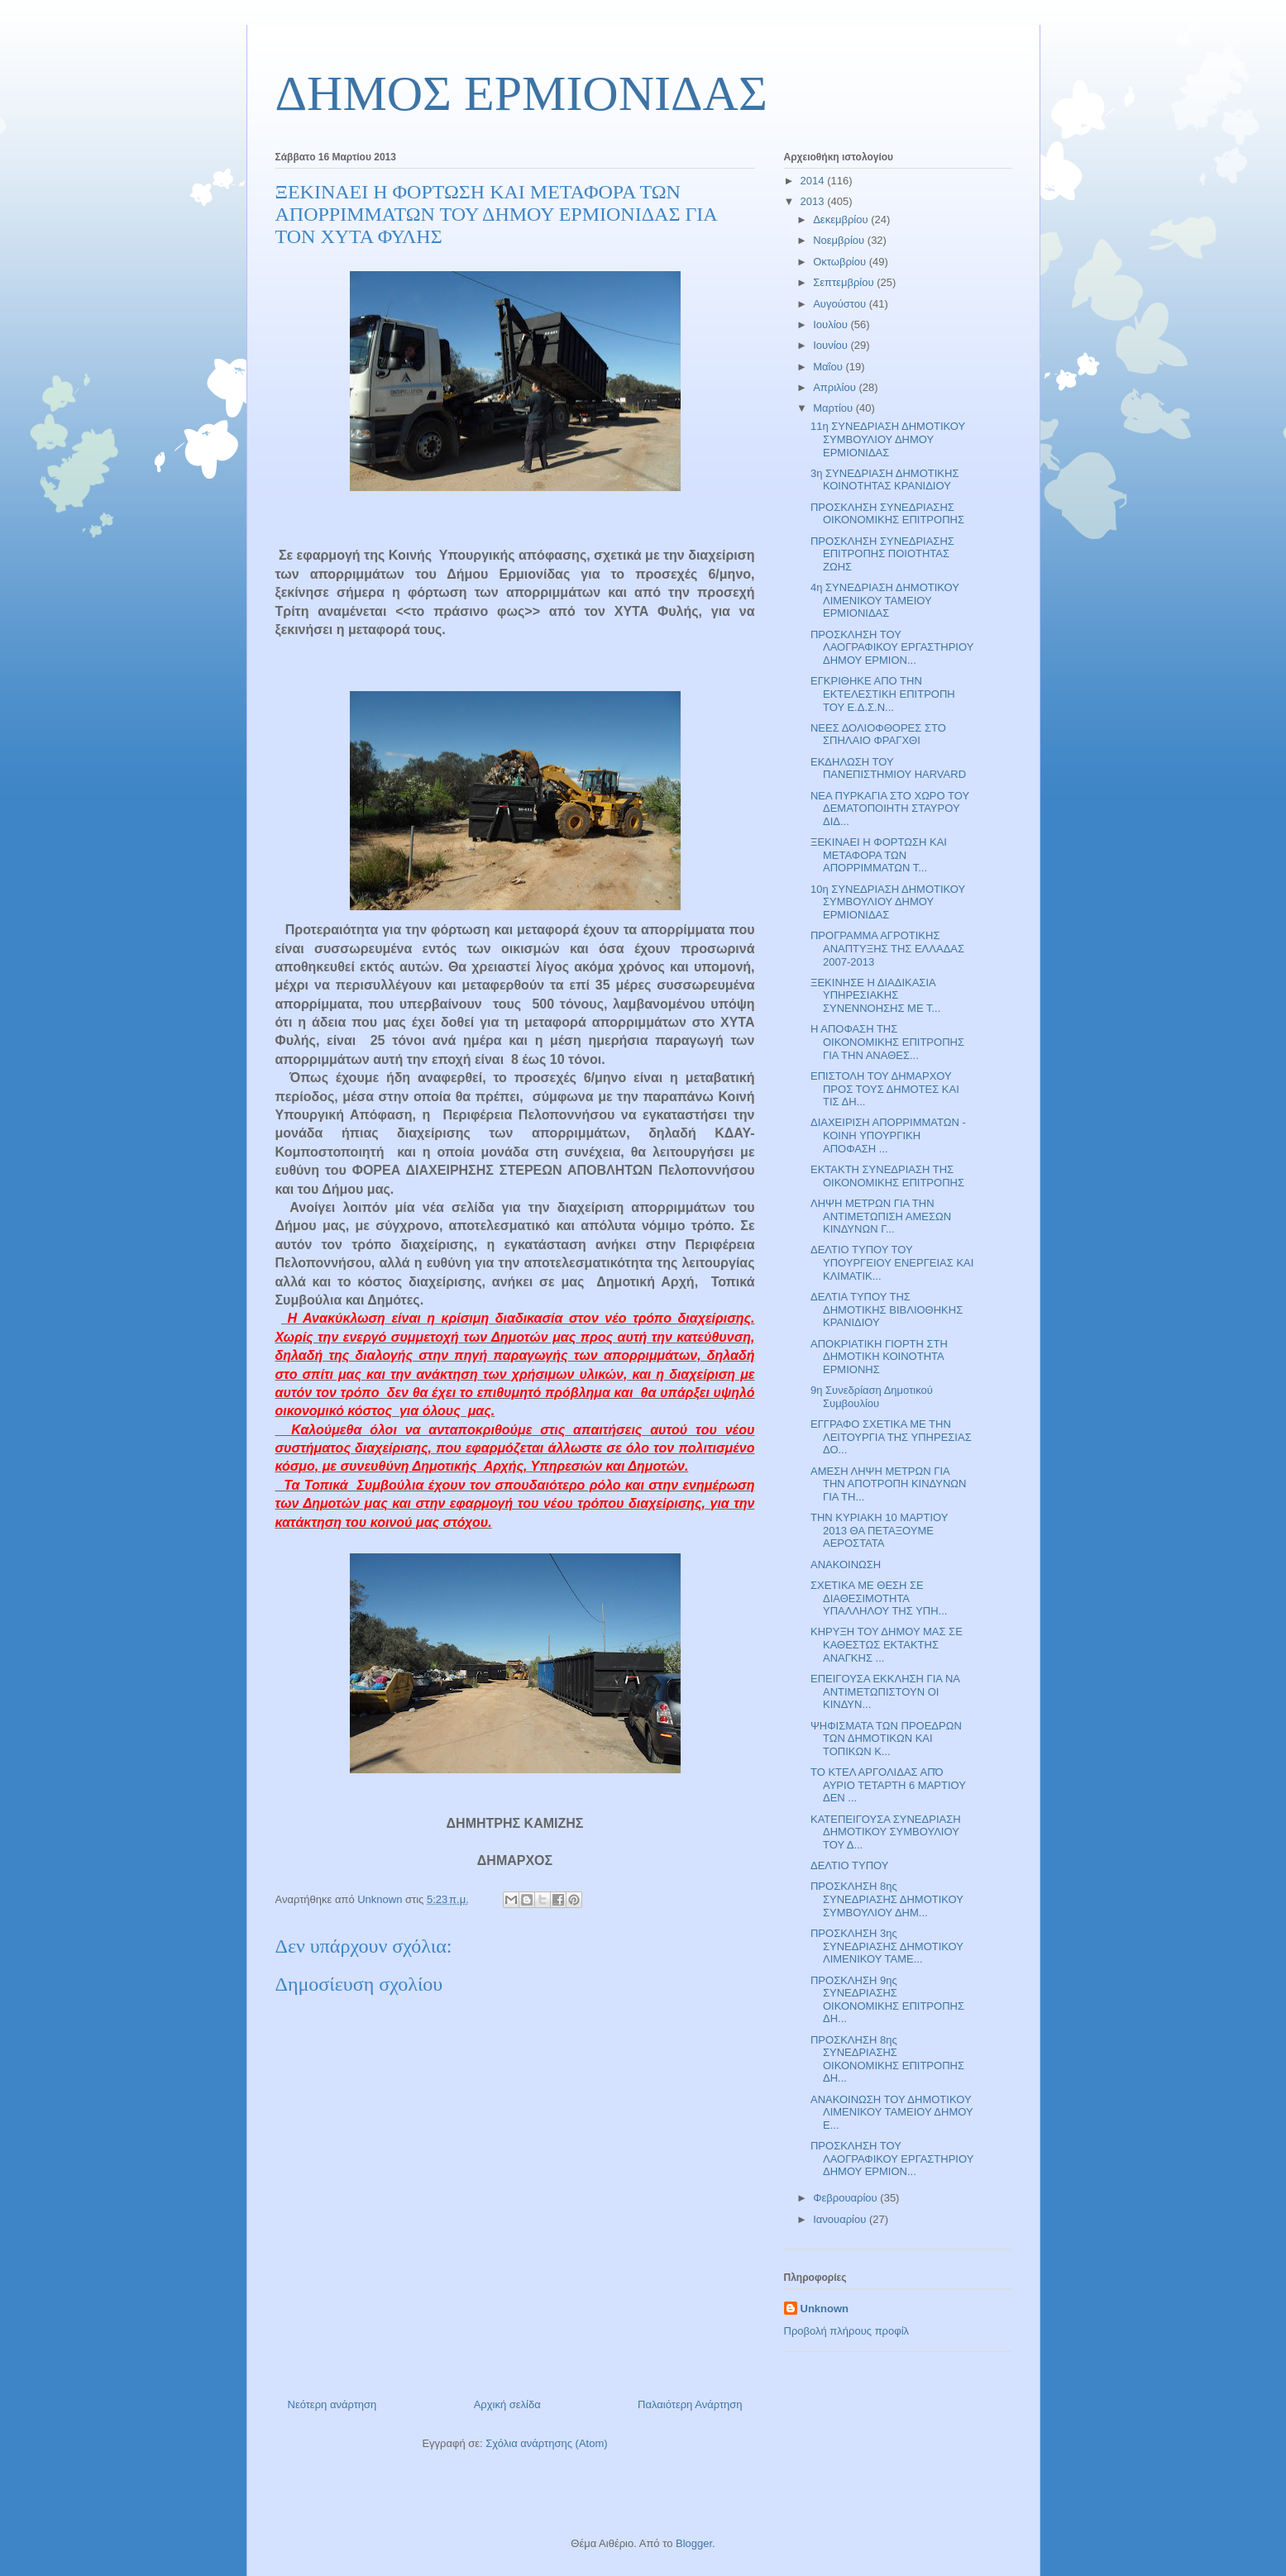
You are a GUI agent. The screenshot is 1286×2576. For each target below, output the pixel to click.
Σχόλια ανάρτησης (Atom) (546, 2443)
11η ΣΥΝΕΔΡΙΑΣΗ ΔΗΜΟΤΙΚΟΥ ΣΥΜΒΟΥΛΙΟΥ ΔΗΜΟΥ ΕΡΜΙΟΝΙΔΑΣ (887, 439)
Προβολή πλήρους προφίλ (847, 2331)
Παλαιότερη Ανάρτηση (690, 2404)
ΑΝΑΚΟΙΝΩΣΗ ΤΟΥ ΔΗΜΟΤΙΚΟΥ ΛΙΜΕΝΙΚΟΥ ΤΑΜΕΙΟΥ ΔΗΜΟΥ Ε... (891, 2112)
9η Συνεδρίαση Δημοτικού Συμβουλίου (871, 1397)
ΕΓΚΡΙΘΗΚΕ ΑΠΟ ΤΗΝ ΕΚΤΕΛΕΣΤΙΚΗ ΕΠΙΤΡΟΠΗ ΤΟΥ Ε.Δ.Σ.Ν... (882, 694)
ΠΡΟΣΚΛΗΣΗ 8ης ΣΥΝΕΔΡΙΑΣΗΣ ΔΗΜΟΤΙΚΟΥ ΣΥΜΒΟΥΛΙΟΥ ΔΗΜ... (886, 1899)
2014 (814, 180)
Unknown (825, 2308)
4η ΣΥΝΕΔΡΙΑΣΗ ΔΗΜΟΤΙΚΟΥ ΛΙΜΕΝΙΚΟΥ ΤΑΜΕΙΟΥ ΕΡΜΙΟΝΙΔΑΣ (884, 600)
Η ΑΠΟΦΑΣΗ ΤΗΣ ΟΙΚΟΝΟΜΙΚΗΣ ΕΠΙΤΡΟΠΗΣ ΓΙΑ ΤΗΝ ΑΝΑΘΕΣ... (887, 1042)
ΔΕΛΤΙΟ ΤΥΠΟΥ (849, 1865)
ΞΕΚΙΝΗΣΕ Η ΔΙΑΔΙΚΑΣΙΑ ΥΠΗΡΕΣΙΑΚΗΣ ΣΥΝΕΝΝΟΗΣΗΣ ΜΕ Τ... (875, 995)
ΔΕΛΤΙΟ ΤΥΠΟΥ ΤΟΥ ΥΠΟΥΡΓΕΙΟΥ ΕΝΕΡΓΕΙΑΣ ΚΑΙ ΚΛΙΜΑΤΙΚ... (891, 1262)
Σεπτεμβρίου (845, 282)
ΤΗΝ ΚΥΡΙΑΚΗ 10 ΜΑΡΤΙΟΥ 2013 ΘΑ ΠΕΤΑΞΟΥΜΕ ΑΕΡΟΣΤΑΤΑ (879, 1530)
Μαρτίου (834, 408)
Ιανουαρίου (841, 2219)
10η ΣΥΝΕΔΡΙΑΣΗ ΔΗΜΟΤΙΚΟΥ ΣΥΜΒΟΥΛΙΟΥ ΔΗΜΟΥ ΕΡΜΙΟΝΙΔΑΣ (887, 902)
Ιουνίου (831, 345)
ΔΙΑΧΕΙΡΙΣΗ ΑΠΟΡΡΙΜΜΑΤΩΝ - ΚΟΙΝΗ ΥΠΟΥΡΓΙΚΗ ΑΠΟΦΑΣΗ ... (888, 1135)
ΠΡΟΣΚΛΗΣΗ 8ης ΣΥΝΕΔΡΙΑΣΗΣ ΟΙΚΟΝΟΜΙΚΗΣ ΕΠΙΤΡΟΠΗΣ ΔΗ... (887, 2059)
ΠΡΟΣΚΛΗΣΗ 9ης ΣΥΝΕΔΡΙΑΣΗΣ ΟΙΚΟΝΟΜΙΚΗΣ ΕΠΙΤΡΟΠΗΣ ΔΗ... (887, 1999)
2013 (814, 201)
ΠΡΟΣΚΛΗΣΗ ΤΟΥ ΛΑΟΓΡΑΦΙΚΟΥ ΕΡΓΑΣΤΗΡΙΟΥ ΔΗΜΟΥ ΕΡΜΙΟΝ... (891, 647)
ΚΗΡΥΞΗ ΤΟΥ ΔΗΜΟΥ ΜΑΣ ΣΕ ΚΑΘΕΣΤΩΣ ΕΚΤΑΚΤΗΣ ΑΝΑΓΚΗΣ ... (886, 1644)
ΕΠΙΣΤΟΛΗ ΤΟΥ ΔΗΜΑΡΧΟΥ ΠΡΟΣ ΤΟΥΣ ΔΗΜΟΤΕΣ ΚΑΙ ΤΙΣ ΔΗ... (884, 1089)
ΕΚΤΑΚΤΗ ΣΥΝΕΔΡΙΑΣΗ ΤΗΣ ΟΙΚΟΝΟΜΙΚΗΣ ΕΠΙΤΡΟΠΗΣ (887, 1176)
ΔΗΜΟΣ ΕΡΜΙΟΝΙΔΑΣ (521, 93)
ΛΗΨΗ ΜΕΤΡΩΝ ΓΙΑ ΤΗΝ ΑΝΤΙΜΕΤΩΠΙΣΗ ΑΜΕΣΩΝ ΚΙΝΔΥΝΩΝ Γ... (880, 1216)
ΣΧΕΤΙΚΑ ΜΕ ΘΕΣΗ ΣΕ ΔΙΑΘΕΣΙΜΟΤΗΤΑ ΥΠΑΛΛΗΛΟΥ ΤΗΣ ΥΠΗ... (878, 1598)
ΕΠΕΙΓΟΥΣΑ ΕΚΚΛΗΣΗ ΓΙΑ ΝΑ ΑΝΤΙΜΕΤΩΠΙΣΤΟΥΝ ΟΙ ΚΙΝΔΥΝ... (884, 1691)
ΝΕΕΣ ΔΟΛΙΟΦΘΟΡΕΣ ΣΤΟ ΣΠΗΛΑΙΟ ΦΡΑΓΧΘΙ (878, 734)
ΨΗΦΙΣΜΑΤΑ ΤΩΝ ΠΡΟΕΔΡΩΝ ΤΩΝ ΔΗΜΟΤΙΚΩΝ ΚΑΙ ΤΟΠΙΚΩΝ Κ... (886, 1739)
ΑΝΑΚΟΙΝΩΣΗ (845, 1564)
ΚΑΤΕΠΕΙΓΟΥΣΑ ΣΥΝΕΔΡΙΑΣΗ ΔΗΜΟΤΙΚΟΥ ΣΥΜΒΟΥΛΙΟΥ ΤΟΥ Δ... (885, 1832)
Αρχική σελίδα (507, 2404)
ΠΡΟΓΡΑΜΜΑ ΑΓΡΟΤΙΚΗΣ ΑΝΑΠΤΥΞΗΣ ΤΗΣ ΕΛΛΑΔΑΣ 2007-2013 (887, 948)
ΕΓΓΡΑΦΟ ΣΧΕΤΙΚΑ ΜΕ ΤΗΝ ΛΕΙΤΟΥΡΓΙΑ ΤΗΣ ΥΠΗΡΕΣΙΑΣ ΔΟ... (891, 1437)
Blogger (694, 2543)
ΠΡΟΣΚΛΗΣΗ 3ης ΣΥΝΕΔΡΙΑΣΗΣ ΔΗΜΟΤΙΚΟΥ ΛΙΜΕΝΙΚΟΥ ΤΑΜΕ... (886, 1946)
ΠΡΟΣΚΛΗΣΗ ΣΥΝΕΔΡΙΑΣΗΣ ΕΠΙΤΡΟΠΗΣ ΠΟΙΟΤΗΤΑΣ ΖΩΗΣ (882, 554)
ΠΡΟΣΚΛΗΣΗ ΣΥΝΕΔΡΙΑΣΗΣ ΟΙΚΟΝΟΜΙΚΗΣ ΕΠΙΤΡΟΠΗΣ (887, 514)
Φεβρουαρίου (846, 2198)
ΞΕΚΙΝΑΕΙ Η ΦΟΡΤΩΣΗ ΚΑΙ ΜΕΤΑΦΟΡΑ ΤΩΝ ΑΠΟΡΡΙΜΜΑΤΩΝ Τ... (878, 855)
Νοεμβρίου (840, 240)
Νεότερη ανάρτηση (332, 2404)
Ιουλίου (831, 324)
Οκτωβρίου (840, 261)
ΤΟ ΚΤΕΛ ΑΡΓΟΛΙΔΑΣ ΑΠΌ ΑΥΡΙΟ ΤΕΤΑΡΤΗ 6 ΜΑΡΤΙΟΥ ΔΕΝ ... (888, 1785)
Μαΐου (829, 366)
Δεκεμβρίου (842, 219)
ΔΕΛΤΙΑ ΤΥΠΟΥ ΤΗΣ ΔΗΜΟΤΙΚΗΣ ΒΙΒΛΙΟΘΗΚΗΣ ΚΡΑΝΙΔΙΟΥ (886, 1309)
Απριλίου (835, 387)
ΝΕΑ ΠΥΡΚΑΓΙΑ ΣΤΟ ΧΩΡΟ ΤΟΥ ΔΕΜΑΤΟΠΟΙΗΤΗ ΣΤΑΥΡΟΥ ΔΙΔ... (889, 808)
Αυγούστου (841, 304)
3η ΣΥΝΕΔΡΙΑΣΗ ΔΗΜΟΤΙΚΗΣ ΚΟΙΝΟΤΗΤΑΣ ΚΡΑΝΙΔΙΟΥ (884, 480)
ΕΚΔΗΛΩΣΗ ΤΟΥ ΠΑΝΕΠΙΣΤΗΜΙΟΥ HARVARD (888, 768)
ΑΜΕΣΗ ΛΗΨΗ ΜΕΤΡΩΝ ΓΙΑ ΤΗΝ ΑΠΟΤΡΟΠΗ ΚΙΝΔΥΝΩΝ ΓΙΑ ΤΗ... (888, 1484)
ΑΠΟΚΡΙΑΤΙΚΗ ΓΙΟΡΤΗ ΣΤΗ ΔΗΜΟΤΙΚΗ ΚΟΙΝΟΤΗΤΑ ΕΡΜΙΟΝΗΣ (879, 1357)
